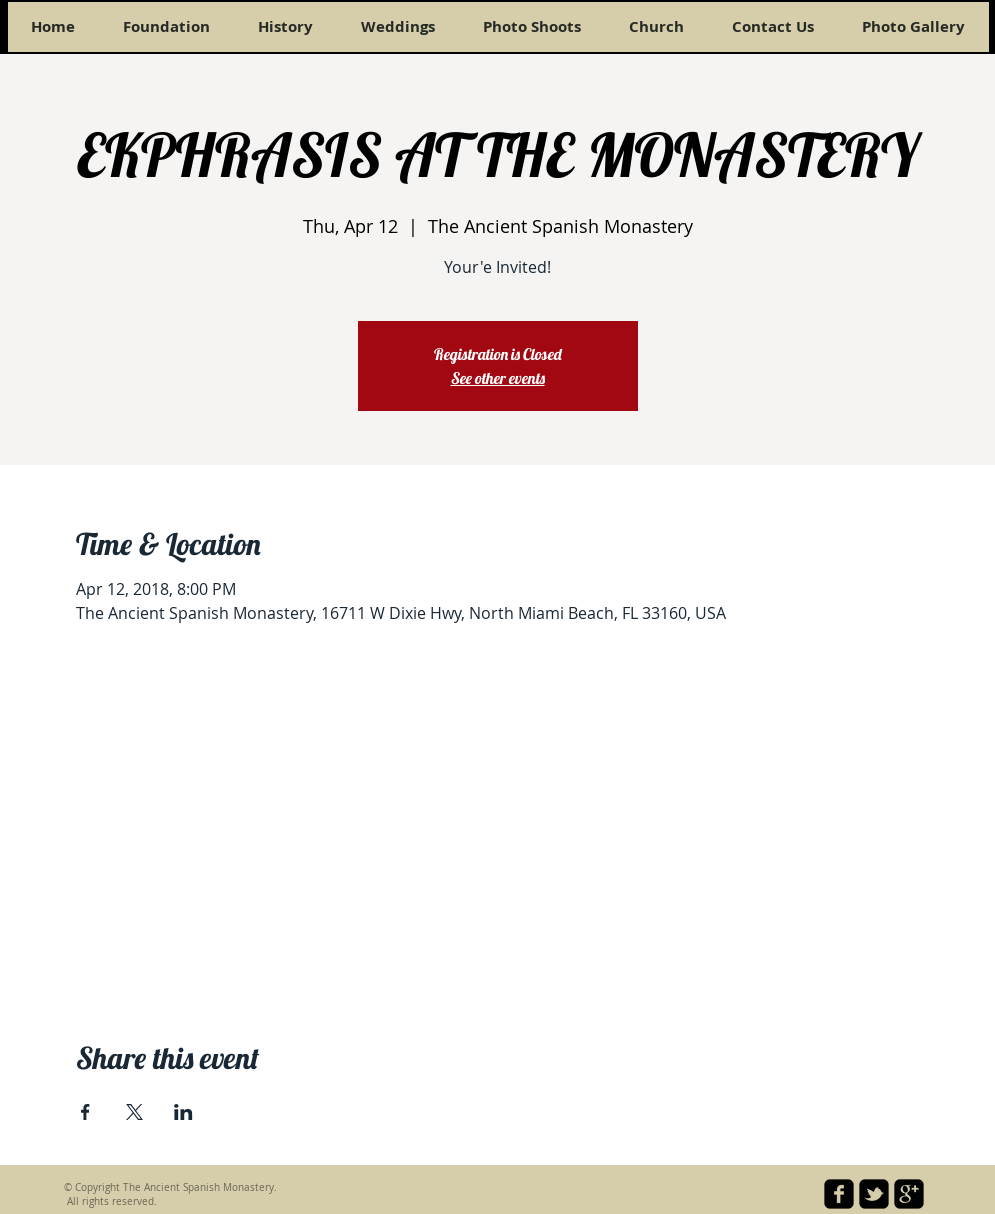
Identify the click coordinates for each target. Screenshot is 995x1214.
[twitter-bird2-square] (874, 1194)
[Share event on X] (134, 1112)
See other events (498, 378)
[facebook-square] (839, 1194)
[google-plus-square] (909, 1194)
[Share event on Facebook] (85, 1112)
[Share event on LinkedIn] (183, 1112)
